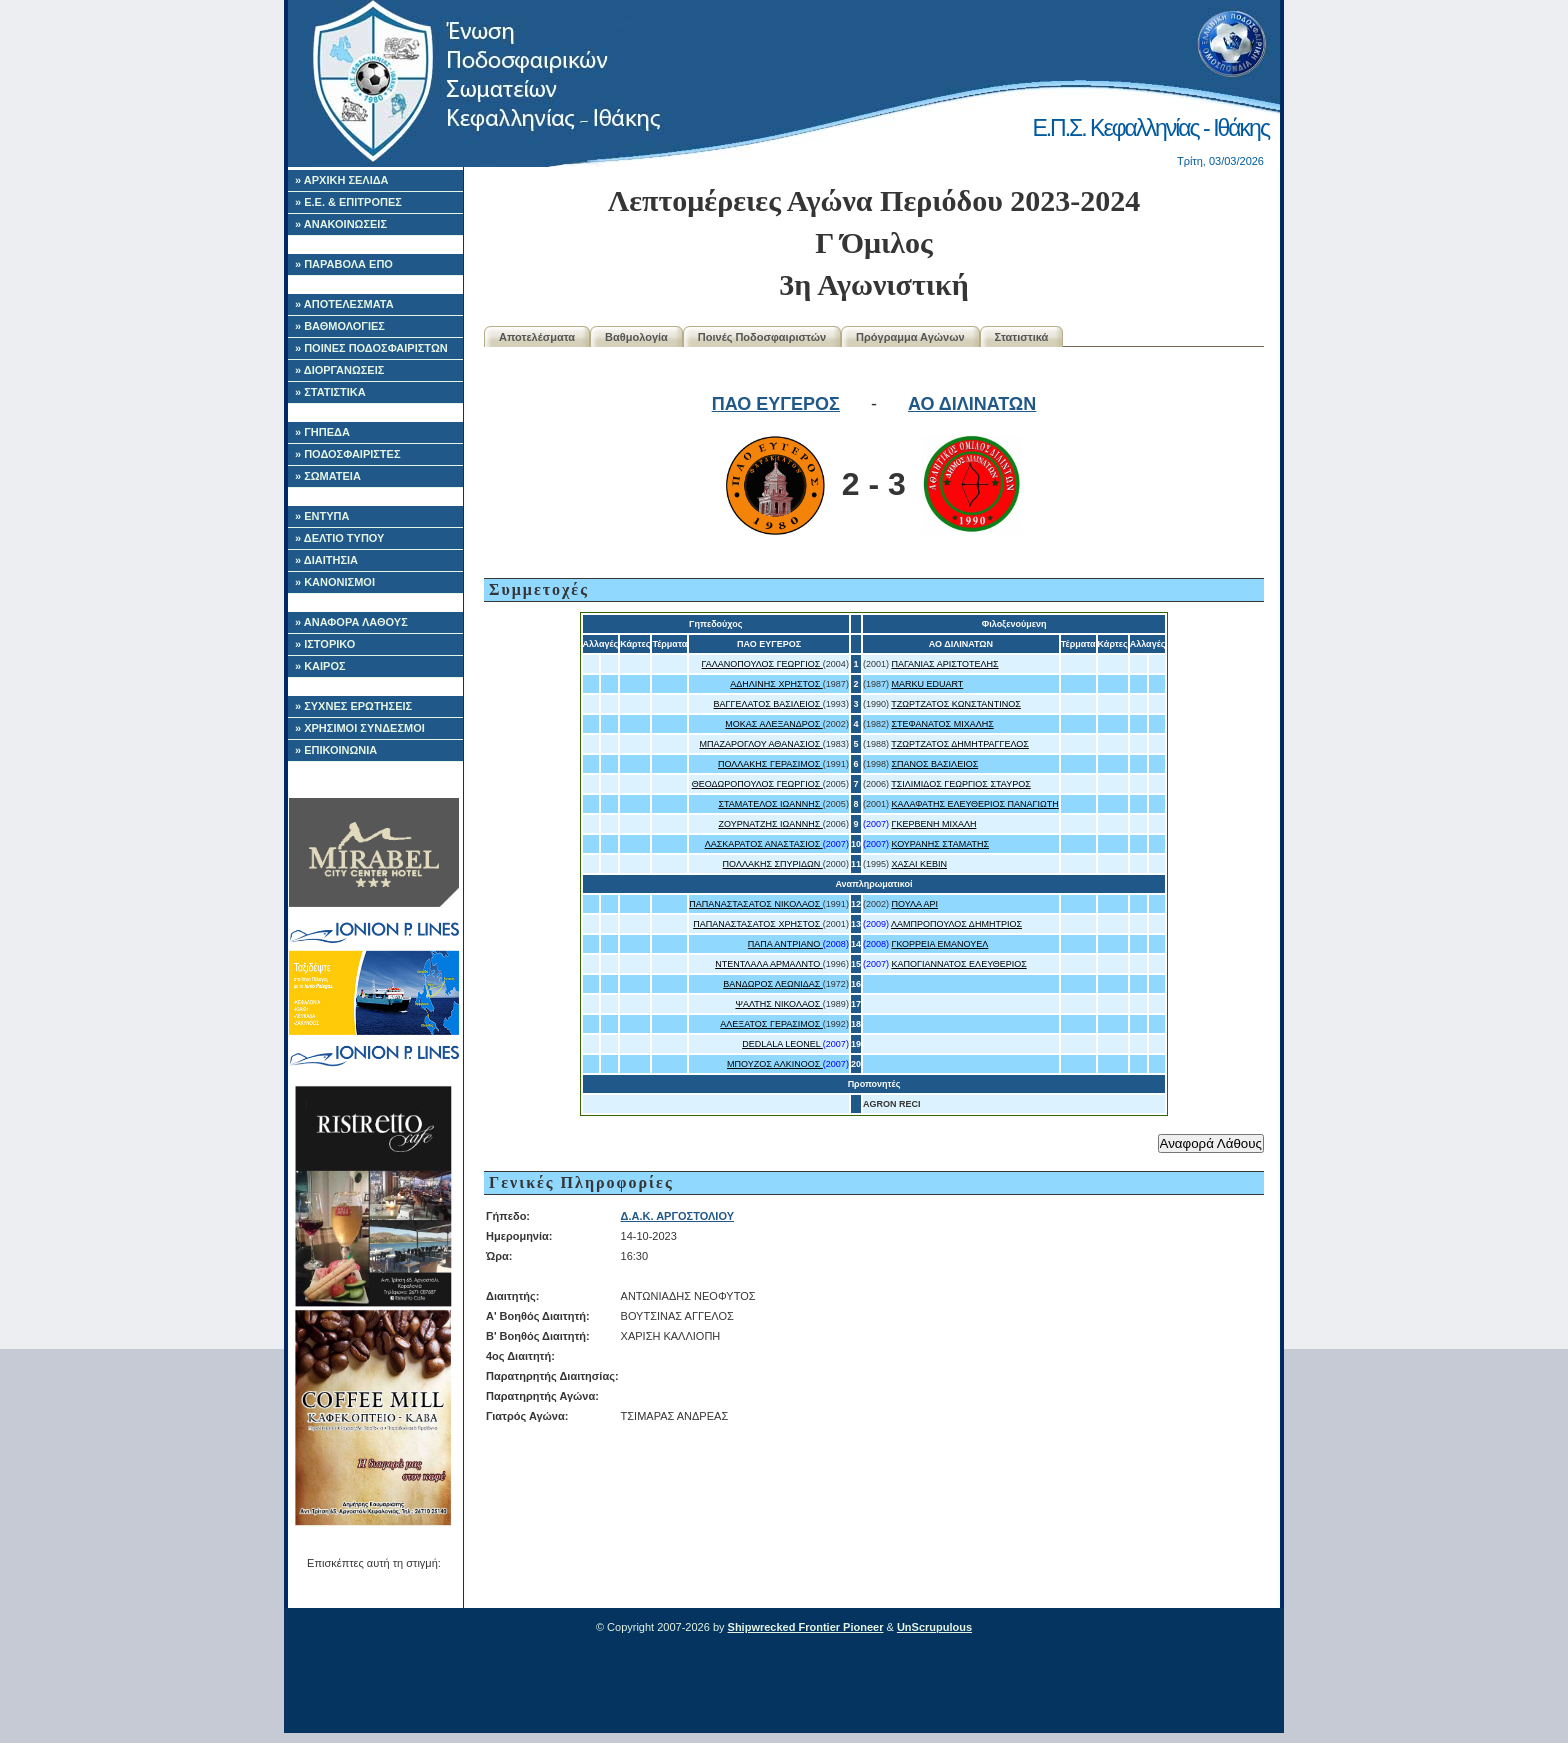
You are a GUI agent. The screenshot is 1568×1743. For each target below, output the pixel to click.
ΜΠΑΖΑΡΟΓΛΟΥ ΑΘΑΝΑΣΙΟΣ (761, 744)
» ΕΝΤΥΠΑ (322, 516)
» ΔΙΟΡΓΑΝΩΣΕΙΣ (339, 370)
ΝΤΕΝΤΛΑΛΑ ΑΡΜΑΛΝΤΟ (769, 964)
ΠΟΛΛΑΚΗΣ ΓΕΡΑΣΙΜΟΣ (770, 764)
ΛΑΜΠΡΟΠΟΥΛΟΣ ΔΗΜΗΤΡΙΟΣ (956, 924)
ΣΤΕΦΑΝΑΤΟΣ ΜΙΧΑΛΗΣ (942, 724)
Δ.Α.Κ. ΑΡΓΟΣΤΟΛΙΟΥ (677, 1216)
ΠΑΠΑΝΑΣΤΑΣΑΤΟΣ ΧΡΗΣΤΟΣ (758, 924)
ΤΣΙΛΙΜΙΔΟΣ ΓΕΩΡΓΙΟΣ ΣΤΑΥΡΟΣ (960, 784)
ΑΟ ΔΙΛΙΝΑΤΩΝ (972, 404)
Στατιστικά (1022, 337)
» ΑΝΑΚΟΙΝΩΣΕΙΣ (341, 224)
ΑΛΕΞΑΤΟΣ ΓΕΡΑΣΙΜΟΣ (771, 1024)
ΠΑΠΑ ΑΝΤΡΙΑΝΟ (785, 944)
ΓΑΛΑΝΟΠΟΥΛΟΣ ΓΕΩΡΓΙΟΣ (762, 664)
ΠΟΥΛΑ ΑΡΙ (914, 904)
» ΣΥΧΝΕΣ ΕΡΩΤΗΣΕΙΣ (353, 706)
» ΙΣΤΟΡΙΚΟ (325, 644)
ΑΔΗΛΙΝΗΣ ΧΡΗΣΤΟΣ (776, 684)
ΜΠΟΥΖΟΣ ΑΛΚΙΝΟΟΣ (775, 1064)
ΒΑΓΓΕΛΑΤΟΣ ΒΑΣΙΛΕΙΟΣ (768, 704)
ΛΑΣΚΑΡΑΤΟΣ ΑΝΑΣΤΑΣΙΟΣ (764, 844)
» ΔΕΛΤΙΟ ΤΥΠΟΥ (339, 538)
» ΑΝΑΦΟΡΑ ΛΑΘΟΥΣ (351, 622)
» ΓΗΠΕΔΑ (322, 432)
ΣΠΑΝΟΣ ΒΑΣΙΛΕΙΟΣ (934, 764)
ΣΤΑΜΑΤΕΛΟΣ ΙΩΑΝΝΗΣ (770, 804)
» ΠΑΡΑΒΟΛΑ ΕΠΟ (344, 264)
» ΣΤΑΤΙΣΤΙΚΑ (330, 392)
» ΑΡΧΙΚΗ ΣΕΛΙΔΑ (342, 180)
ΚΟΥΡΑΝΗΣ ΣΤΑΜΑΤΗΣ (940, 844)
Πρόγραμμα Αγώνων (910, 337)
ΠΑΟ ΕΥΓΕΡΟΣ (776, 404)
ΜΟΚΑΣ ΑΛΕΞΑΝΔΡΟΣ (774, 724)
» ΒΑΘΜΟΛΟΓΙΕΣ (340, 326)
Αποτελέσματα (537, 337)
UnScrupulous (934, 1627)
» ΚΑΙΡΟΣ (320, 666)
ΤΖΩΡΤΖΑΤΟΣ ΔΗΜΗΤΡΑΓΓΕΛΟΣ (960, 744)
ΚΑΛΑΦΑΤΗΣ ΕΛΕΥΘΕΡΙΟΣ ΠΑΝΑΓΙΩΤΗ (974, 804)
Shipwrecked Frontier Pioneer (806, 1627)
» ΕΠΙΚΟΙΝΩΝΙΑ (336, 750)
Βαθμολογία (636, 337)
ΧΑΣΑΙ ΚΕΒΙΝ (919, 864)
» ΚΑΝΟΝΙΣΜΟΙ (335, 582)
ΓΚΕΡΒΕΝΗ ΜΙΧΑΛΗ (933, 824)
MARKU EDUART (927, 684)
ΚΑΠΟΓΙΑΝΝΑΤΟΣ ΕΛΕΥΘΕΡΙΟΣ (958, 964)
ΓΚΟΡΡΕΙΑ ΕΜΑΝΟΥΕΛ (939, 944)
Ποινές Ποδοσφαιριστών (762, 337)
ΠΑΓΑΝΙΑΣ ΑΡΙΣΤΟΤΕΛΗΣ (944, 664)
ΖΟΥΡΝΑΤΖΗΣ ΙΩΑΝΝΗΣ (770, 824)
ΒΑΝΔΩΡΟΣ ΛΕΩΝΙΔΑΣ (773, 984)
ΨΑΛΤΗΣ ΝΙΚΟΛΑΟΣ (778, 1004)
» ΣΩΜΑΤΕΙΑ (328, 476)
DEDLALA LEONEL (782, 1044)
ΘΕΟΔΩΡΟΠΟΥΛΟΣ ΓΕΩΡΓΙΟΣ (757, 784)
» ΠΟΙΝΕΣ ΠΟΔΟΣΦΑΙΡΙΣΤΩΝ (371, 348)
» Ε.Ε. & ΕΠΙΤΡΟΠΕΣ (348, 202)
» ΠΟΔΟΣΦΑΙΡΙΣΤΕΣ (348, 454)
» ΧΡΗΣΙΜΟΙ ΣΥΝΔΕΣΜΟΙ (360, 728)
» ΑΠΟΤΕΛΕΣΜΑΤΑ (344, 304)
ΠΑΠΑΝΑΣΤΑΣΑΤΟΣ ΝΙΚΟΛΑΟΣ (756, 904)
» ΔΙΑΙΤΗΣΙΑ (326, 560)
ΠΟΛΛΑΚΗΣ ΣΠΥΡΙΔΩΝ (773, 864)
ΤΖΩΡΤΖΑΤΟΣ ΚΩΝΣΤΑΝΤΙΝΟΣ (956, 704)
